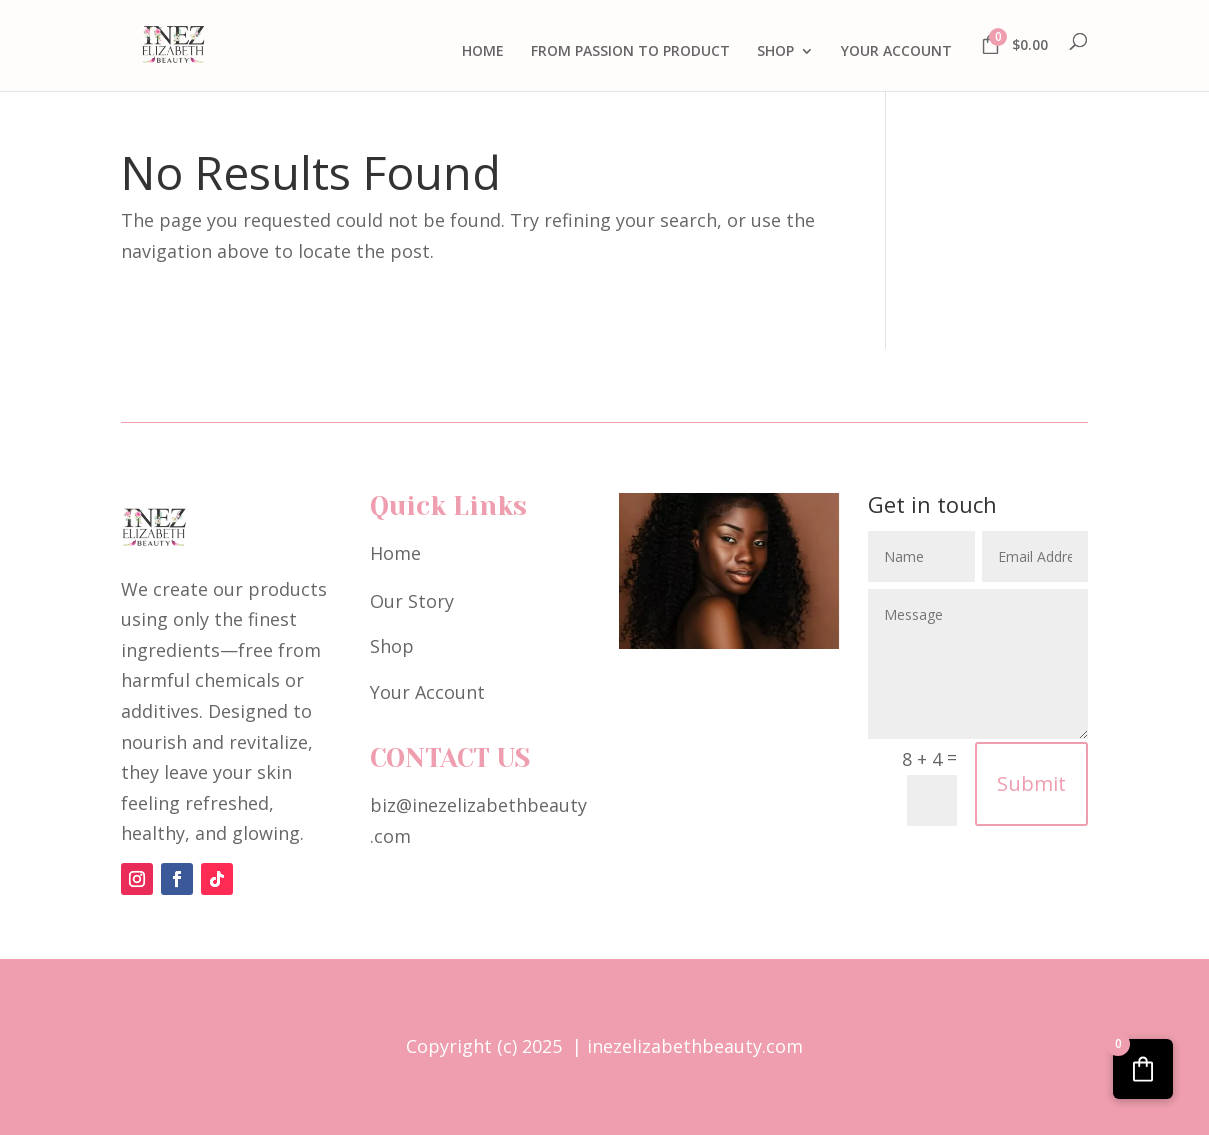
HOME (483, 52)
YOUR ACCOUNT (896, 52)
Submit (1031, 783)
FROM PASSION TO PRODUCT (630, 52)
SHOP (775, 52)
